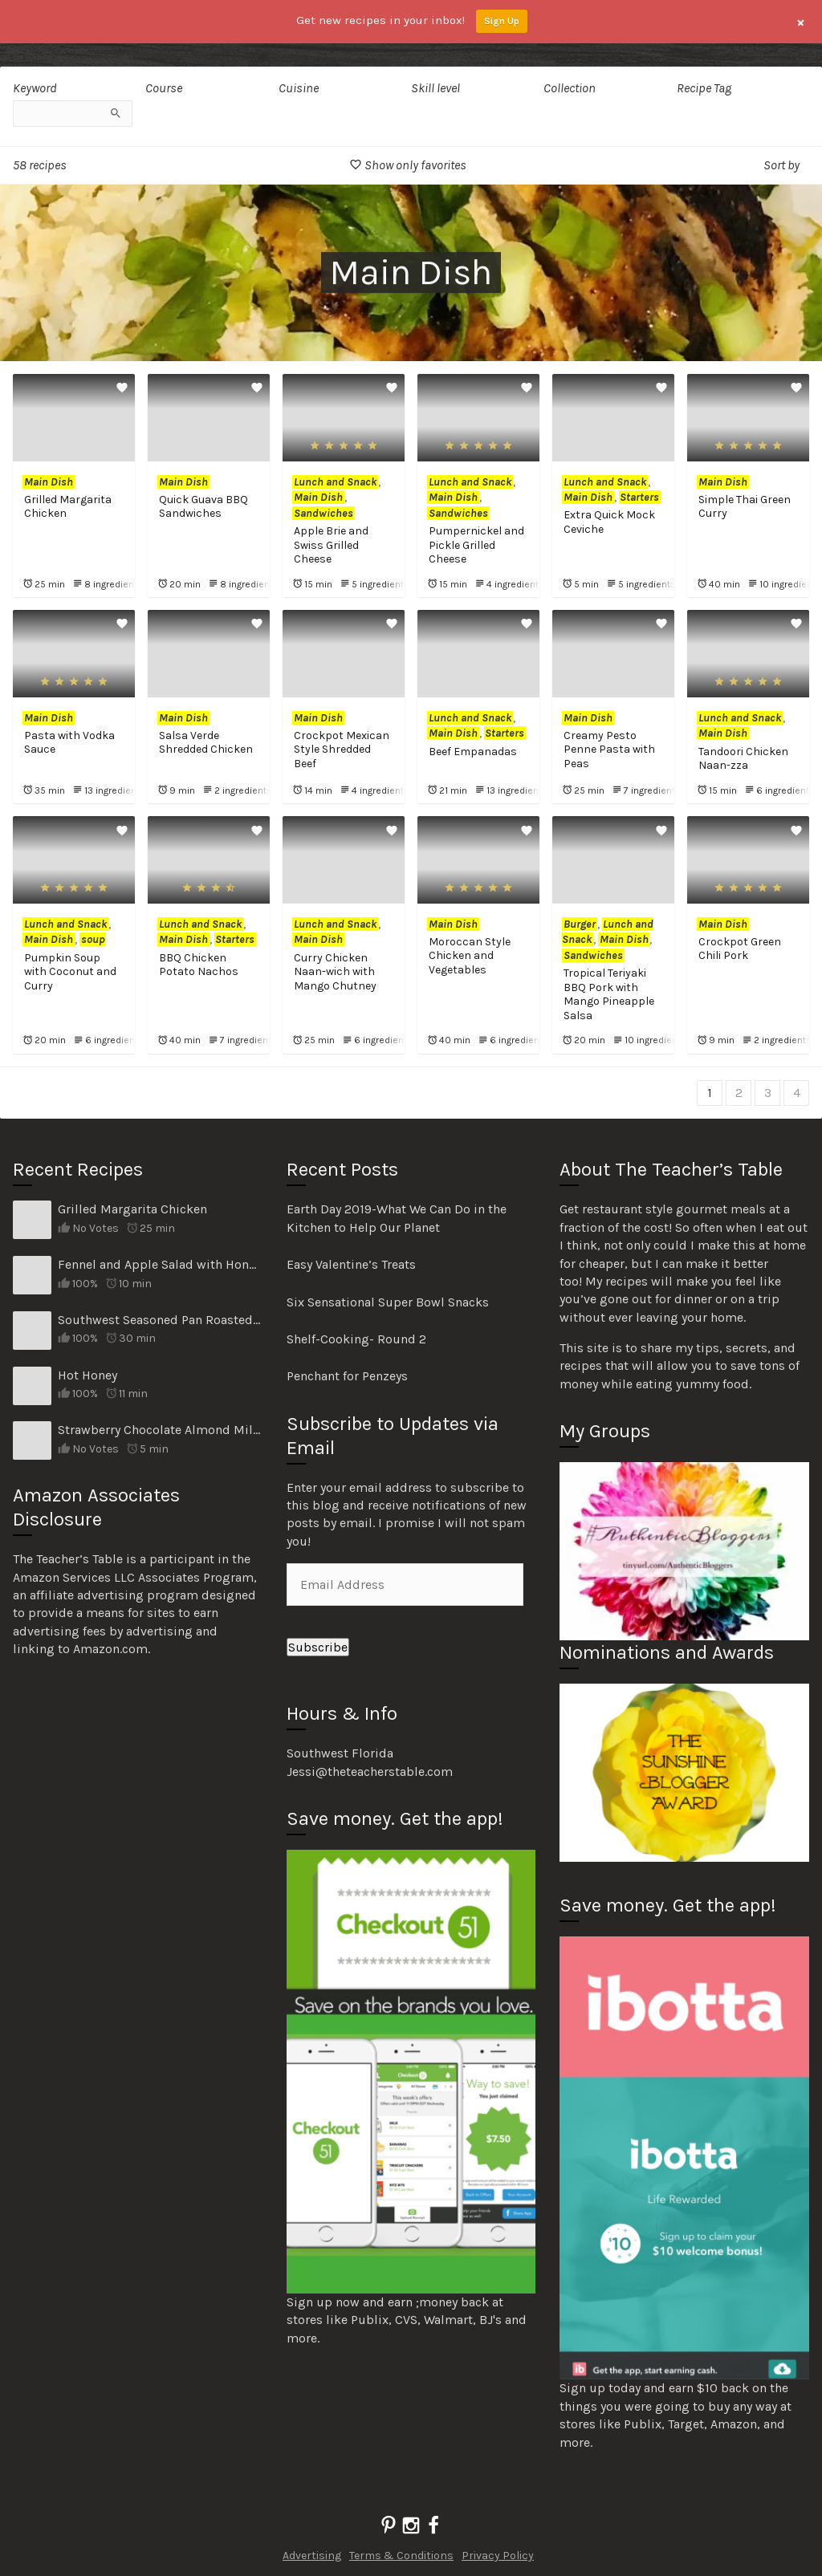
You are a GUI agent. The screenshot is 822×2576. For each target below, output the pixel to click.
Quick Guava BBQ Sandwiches (203, 507)
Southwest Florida (340, 1753)
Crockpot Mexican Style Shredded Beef (341, 749)
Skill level (435, 87)
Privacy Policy (498, 2555)
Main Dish (48, 482)
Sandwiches (323, 513)
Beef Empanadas (473, 751)
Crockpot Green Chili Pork (739, 949)
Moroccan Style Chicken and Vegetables (470, 956)
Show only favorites (407, 165)
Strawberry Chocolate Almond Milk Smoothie (160, 1429)
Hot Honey (87, 1375)
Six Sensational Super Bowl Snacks (388, 1302)
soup (93, 939)
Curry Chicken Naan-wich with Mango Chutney (335, 972)
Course (163, 87)
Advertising (312, 2555)
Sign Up (501, 20)
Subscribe (318, 1647)
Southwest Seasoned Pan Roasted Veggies (160, 1319)
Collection (569, 87)
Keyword (35, 87)
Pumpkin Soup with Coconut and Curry (70, 972)
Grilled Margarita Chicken (132, 1209)
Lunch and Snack (335, 482)
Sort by (781, 165)
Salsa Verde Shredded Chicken (206, 743)
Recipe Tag (704, 87)
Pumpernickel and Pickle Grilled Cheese (476, 545)
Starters (639, 497)
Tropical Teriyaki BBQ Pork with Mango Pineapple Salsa (609, 994)
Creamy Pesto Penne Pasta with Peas (609, 749)
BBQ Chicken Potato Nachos (198, 965)
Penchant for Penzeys (347, 1375)
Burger (580, 924)
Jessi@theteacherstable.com (370, 1771)
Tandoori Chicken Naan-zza (743, 759)
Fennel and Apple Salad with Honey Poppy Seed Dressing (160, 1264)
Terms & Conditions (401, 2555)
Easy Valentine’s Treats (351, 1264)
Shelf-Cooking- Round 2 (356, 1339)
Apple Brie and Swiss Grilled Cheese (331, 545)
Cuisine (299, 87)
